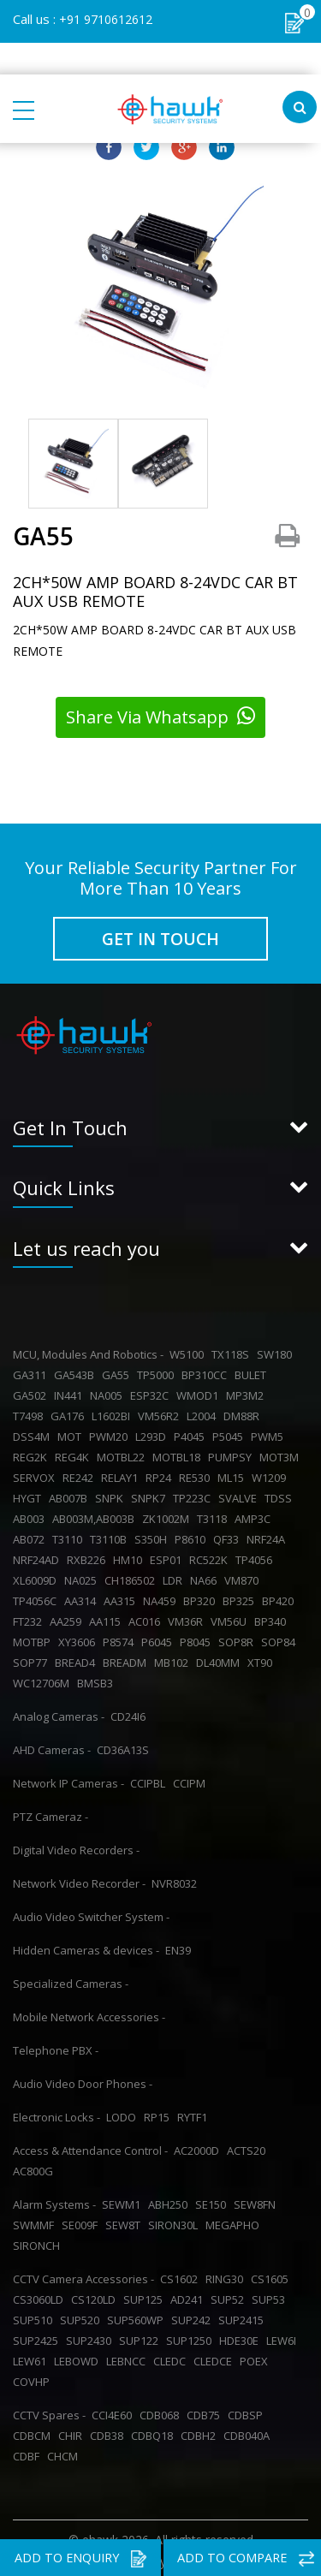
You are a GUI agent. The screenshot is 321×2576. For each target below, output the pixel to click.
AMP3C (255, 1514)
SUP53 (271, 2295)
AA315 (122, 1596)
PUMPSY (232, 1453)
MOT (71, 1432)
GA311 (32, 1370)
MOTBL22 (123, 1453)
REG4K (74, 1453)
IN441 (70, 1391)
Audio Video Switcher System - (91, 1912)
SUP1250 (191, 2336)
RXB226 (88, 1555)
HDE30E (241, 2336)
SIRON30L (175, 2220)
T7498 (30, 1411)
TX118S (232, 1350)
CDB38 (109, 2431)
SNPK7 (150, 1494)
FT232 (30, 1617)
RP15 (159, 2113)
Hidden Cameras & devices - (86, 1946)
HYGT (29, 1494)
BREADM (127, 1658)
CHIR (72, 2431)
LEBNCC (128, 2357)
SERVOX (36, 1473)
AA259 (68, 1617)
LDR (175, 1576)
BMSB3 (97, 1679)
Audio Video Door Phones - (82, 2079)
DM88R (244, 1411)
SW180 (277, 1350)
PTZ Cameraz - (50, 1812)
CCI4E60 (114, 2410)
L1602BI (113, 1411)
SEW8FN (257, 2200)
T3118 (214, 1514)
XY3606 (79, 1637)
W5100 (189, 1350)
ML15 (233, 1473)
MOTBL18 (178, 1453)
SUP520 (82, 2315)
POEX (256, 2357)
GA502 (32, 1391)
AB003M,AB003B (96, 1514)
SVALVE (240, 1494)
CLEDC (172, 2357)
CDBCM (34, 2431)
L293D (153, 1432)
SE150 (213, 2200)
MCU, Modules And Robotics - (88, 1350)
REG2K (32, 1453)
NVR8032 (177, 1879)
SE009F (82, 2220)
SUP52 (230, 2295)
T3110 (69, 1535)
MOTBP (34, 1637)
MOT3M (281, 1453)
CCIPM (192, 1779)
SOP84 (280, 1637)
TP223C (194, 1494)
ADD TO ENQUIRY (80, 2558)
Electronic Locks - (56, 2113)
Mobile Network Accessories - (89, 2012)
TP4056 (256, 1555)
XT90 (262, 1658)
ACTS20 (248, 2146)
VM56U (231, 1617)
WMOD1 (199, 1391)
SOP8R (238, 1637)
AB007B (70, 1494)
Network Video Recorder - (79, 1879)
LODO (123, 2113)
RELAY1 (122, 1473)
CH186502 (132, 1576)
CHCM (65, 2452)
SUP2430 (91, 2336)
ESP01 (168, 1555)
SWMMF (36, 2220)
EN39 (180, 1946)
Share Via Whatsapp (160, 717)
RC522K (211, 1555)
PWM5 (269, 1432)
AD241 (189, 2295)
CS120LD (96, 2295)
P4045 (192, 1432)
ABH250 (170, 2200)
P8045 (198, 1637)
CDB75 (206, 2410)
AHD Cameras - (52, 1745)
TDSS (281, 1494)
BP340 (272, 1617)
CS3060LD (40, 2295)
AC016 (146, 1617)
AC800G (35, 2166)
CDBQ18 (154, 2431)
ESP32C (152, 1391)
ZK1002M (168, 1514)
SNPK (111, 1494)
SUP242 (193, 2315)
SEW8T (125, 2220)
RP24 (161, 1473)
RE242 (80, 1473)
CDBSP (248, 2410)
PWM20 (111, 1432)
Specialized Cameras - (70, 1979)
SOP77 (32, 1658)
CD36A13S (125, 1745)
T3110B (111, 1535)
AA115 (107, 1617)
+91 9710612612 (105, 19)
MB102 (173, 1658)
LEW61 (32, 2357)
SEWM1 (124, 2200)
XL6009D (37, 1576)
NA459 (162, 1596)
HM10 (130, 1555)
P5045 (230, 1432)
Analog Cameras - (58, 1712)
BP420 (280, 1596)
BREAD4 (77, 1658)
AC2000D (199, 2146)
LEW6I (283, 2336)
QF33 (228, 1535)
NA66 (206, 1576)
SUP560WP (138, 2315)
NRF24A (268, 1535)
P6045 (159, 1637)
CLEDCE (215, 2357)
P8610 (193, 1535)
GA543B (76, 1370)
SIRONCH (39, 2241)
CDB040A (249, 2431)
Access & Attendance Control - (90, 2146)
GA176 (70, 1411)
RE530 (197, 1473)
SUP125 (145, 2295)
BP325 (241, 1596)
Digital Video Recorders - (76, 1845)
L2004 (204, 1411)
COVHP (34, 2377)
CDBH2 (201, 2431)
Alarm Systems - (54, 2200)
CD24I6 (130, 1712)
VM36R (188, 1617)
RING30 (226, 2274)
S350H (153, 1535)
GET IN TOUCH (160, 938)
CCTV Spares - (49, 2410)
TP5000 (158, 1370)
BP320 (201, 1596)
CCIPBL (150, 1779)
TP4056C (37, 1596)
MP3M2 (247, 1391)
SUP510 (35, 2315)
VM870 (244, 1576)
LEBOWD (79, 2357)
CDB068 (162, 2410)
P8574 (121, 1637)
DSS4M (34, 1432)
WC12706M (43, 1679)
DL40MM (220, 1658)
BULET (253, 1370)
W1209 (271, 1473)
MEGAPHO (235, 2220)
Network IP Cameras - (68, 1779)
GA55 (118, 1370)
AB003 (31, 1514)
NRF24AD (38, 1555)
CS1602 (181, 2274)
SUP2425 (38, 2336)
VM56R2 (161, 1411)
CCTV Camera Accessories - (83, 2274)
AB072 (31, 1535)
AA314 (82, 1596)
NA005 (109, 1391)
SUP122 (141, 2336)
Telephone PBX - (55, 2046)
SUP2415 (243, 2315)
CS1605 (272, 2274)
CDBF (29, 2452)
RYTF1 (194, 2113)
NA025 (83, 1576)
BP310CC (206, 1370)
